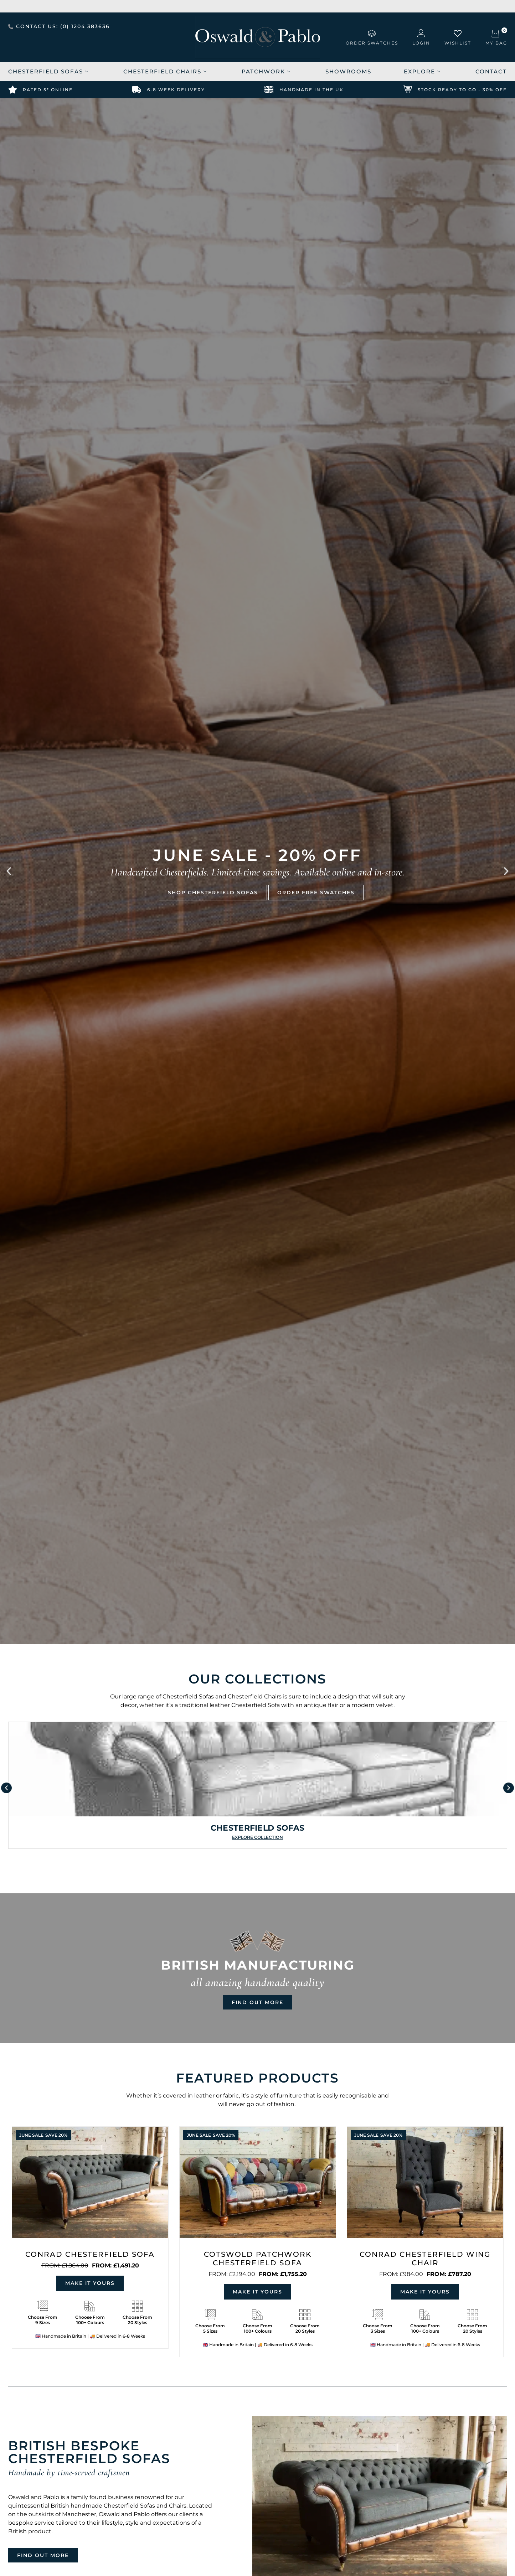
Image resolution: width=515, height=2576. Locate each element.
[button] (9, 870)
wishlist (457, 43)
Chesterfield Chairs (165, 71)
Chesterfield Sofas (48, 71)
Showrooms (348, 71)
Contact (491, 71)
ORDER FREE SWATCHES (316, 892)
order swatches (372, 43)
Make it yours (90, 2283)
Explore (422, 71)
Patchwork (266, 71)
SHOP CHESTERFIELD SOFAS (213, 892)
